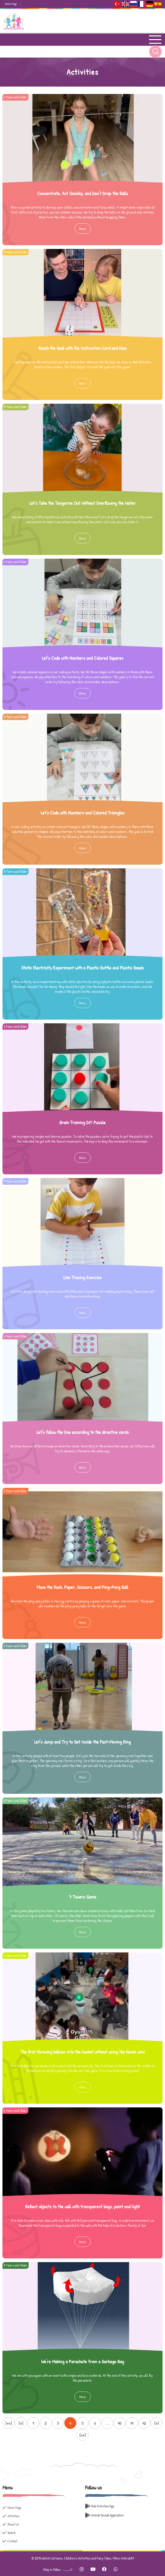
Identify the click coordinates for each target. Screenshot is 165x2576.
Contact (12, 2541)
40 (119, 2423)
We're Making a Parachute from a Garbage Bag (82, 2361)
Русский (133, 4)
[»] (156, 2423)
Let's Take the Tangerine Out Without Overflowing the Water (82, 503)
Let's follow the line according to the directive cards (83, 1432)
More (82, 228)
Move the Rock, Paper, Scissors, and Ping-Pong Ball (82, 1587)
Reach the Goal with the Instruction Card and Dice (82, 348)
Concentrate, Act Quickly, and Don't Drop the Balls (82, 193)
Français (141, 4)
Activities (13, 2516)
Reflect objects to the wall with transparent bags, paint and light (82, 2206)
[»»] (82, 2435)
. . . (107, 2423)
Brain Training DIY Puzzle (82, 1122)
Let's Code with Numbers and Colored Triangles (83, 813)
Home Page (11, 4)
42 (144, 2423)
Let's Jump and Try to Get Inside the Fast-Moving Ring (82, 1742)
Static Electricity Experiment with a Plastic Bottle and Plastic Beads (82, 968)
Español (157, 4)
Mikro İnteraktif (123, 2558)
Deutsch (149, 4)
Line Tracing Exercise (82, 1277)
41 (131, 2423)
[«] (21, 2423)
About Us (13, 2524)
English (125, 4)
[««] (8, 2423)
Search (11, 2532)
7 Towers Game (82, 1897)
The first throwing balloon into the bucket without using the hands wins (82, 2052)
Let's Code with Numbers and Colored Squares (82, 658)
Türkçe (117, 4)
